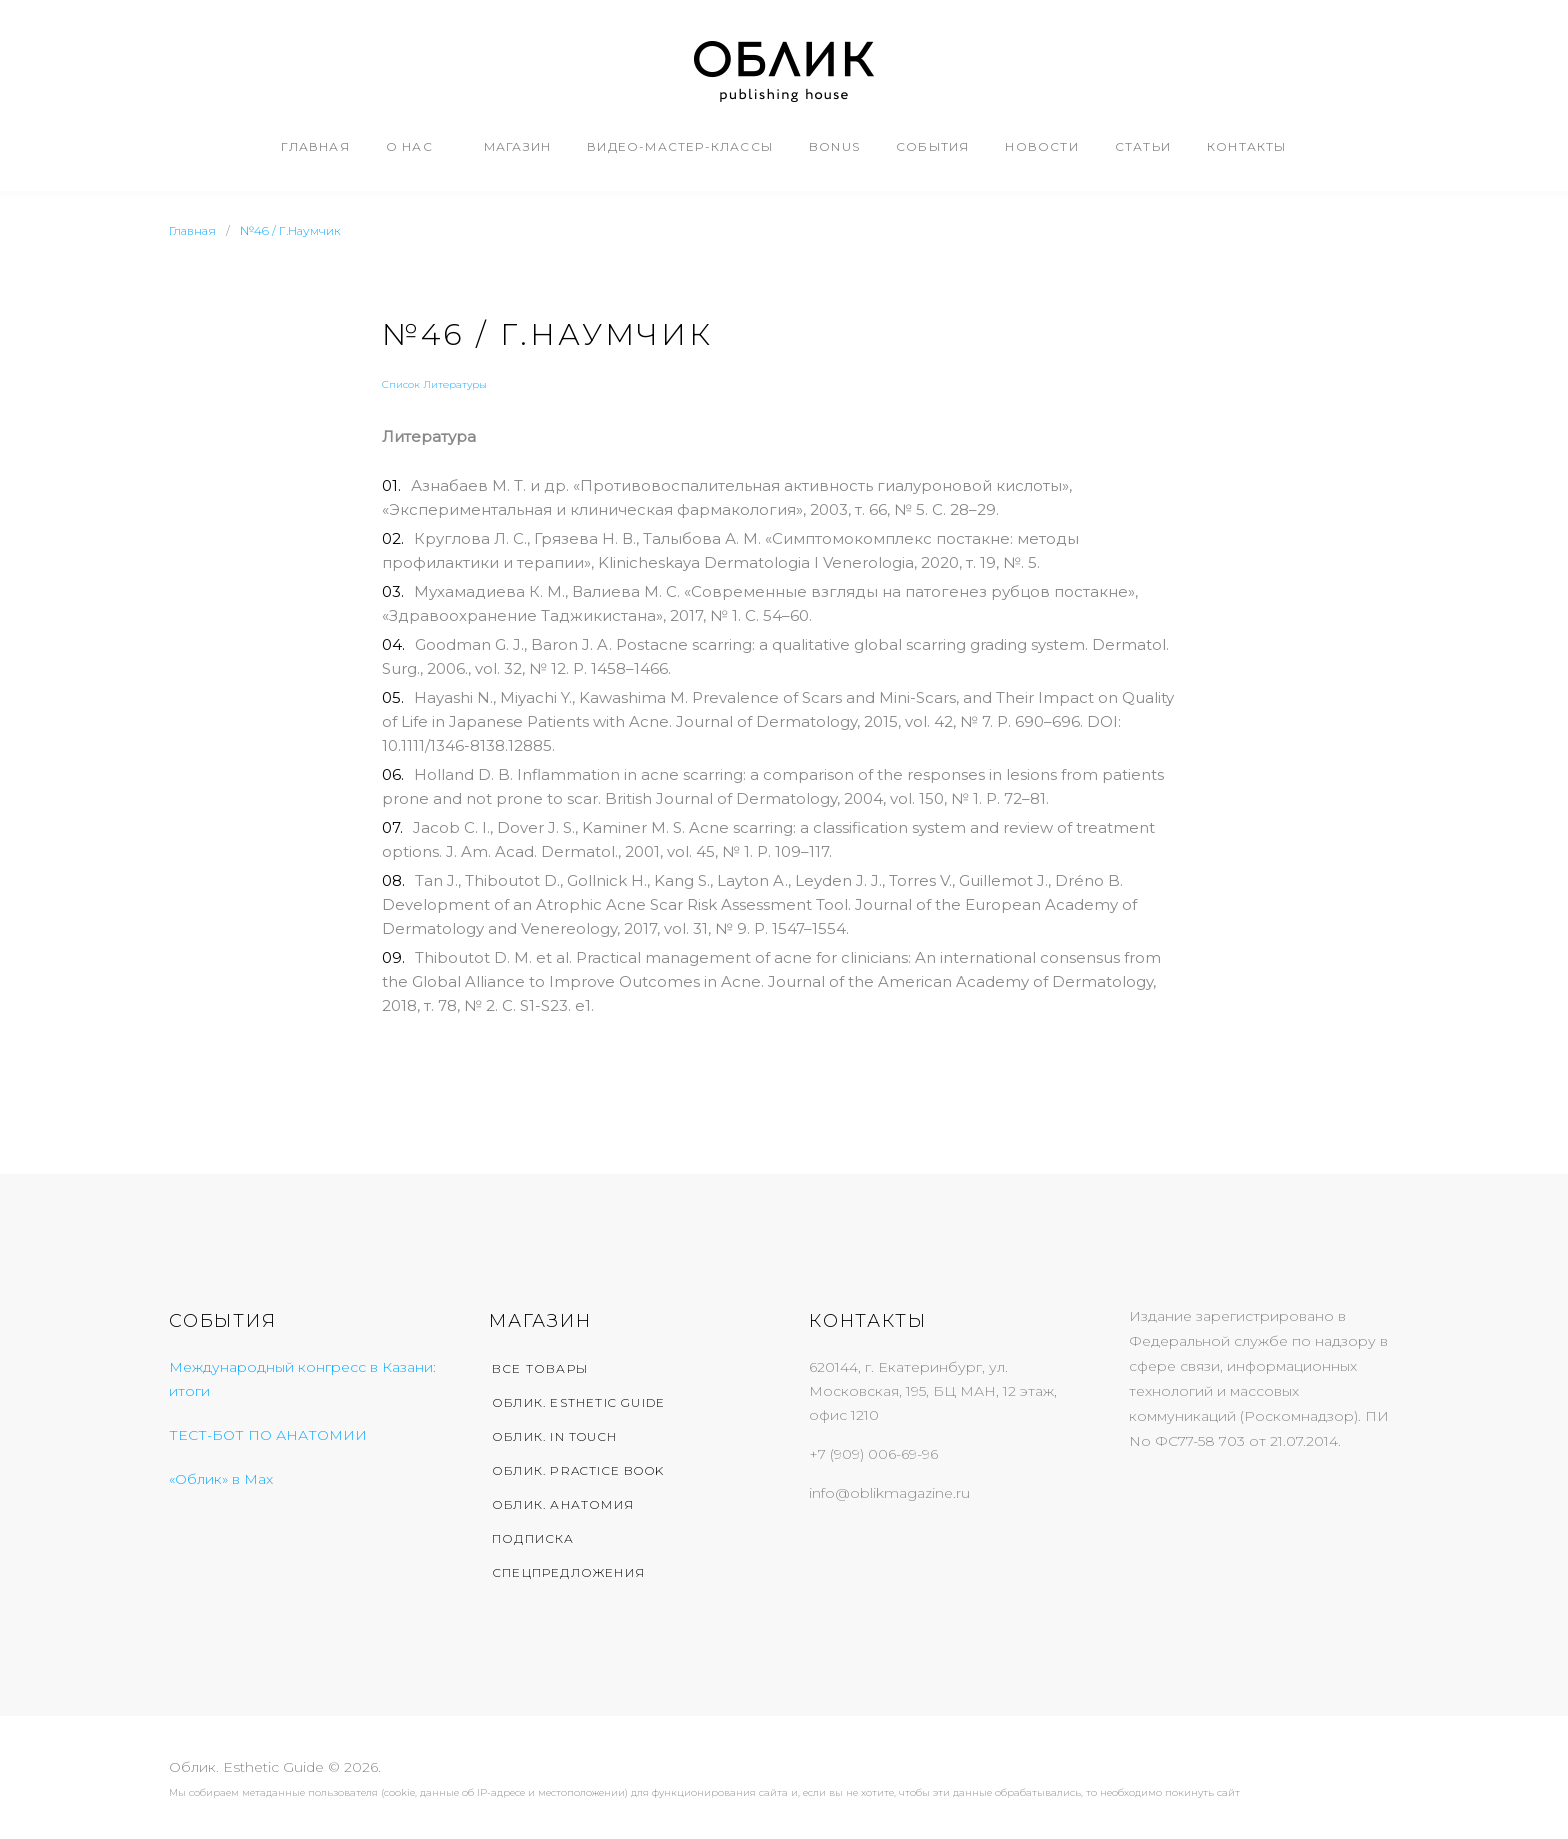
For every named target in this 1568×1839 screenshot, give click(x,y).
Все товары (540, 1368)
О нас (409, 146)
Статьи (1143, 146)
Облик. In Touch (554, 1436)
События (932, 146)
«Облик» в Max (221, 1479)
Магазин (517, 146)
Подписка (533, 1538)
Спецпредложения (568, 1572)
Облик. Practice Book (578, 1470)
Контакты (1247, 146)
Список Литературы (434, 384)
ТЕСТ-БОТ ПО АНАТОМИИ (268, 1435)
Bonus (834, 146)
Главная (315, 146)
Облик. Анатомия (563, 1504)
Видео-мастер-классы (680, 146)
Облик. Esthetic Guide (578, 1402)
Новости (1041, 146)
